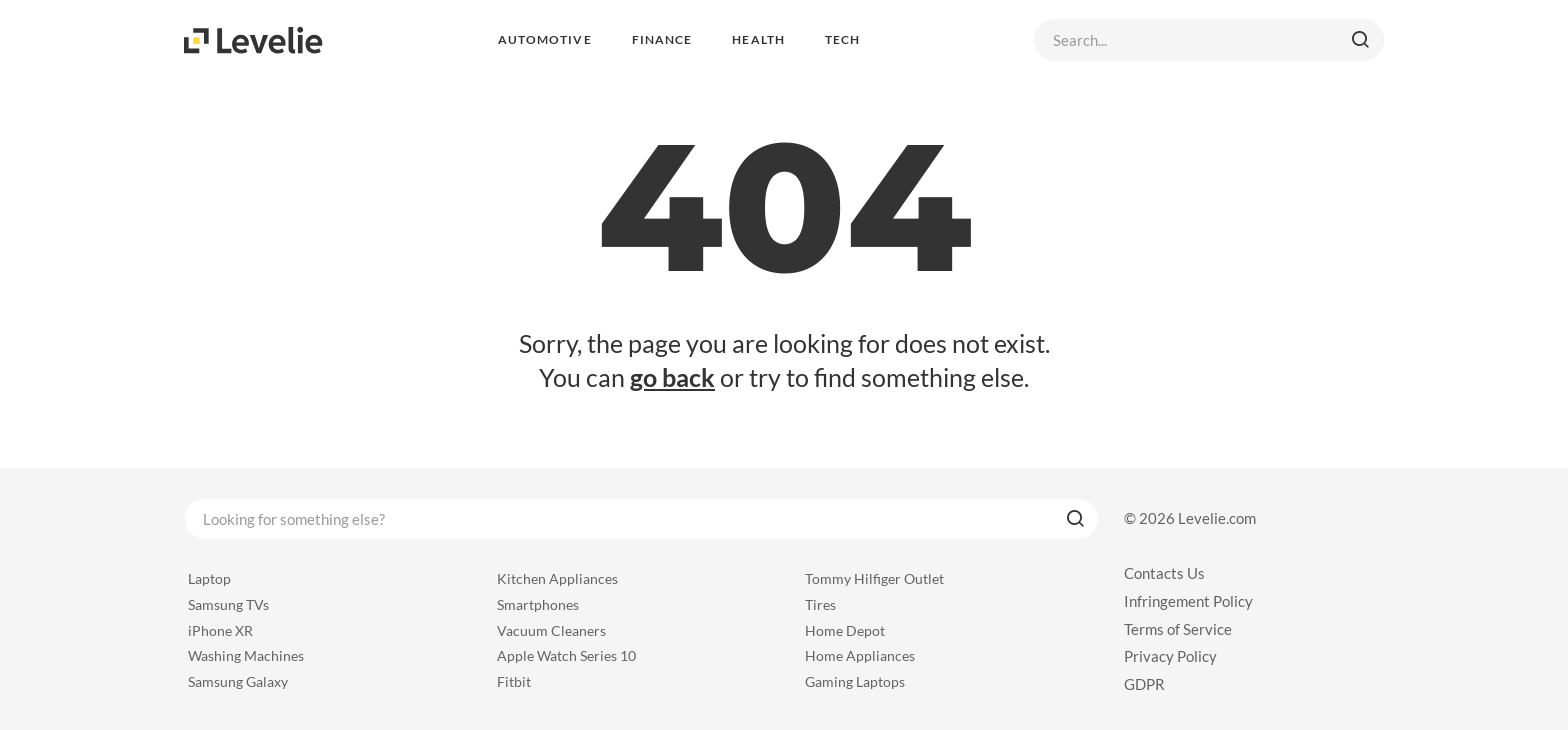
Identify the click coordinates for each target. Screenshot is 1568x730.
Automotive (545, 39)
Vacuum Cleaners (551, 630)
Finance (662, 39)
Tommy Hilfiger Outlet (874, 578)
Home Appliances (860, 655)
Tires (820, 604)
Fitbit (514, 681)
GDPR (1144, 684)
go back (672, 377)
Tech (842, 39)
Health (758, 39)
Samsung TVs (228, 604)
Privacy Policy (1170, 656)
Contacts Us (1164, 573)
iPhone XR (220, 630)
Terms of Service (1178, 629)
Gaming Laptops (855, 681)
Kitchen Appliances (557, 578)
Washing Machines (246, 655)
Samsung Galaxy (238, 681)
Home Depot (845, 630)
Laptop (209, 578)
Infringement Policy (1188, 601)
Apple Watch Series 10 (566, 655)
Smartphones (538, 604)
